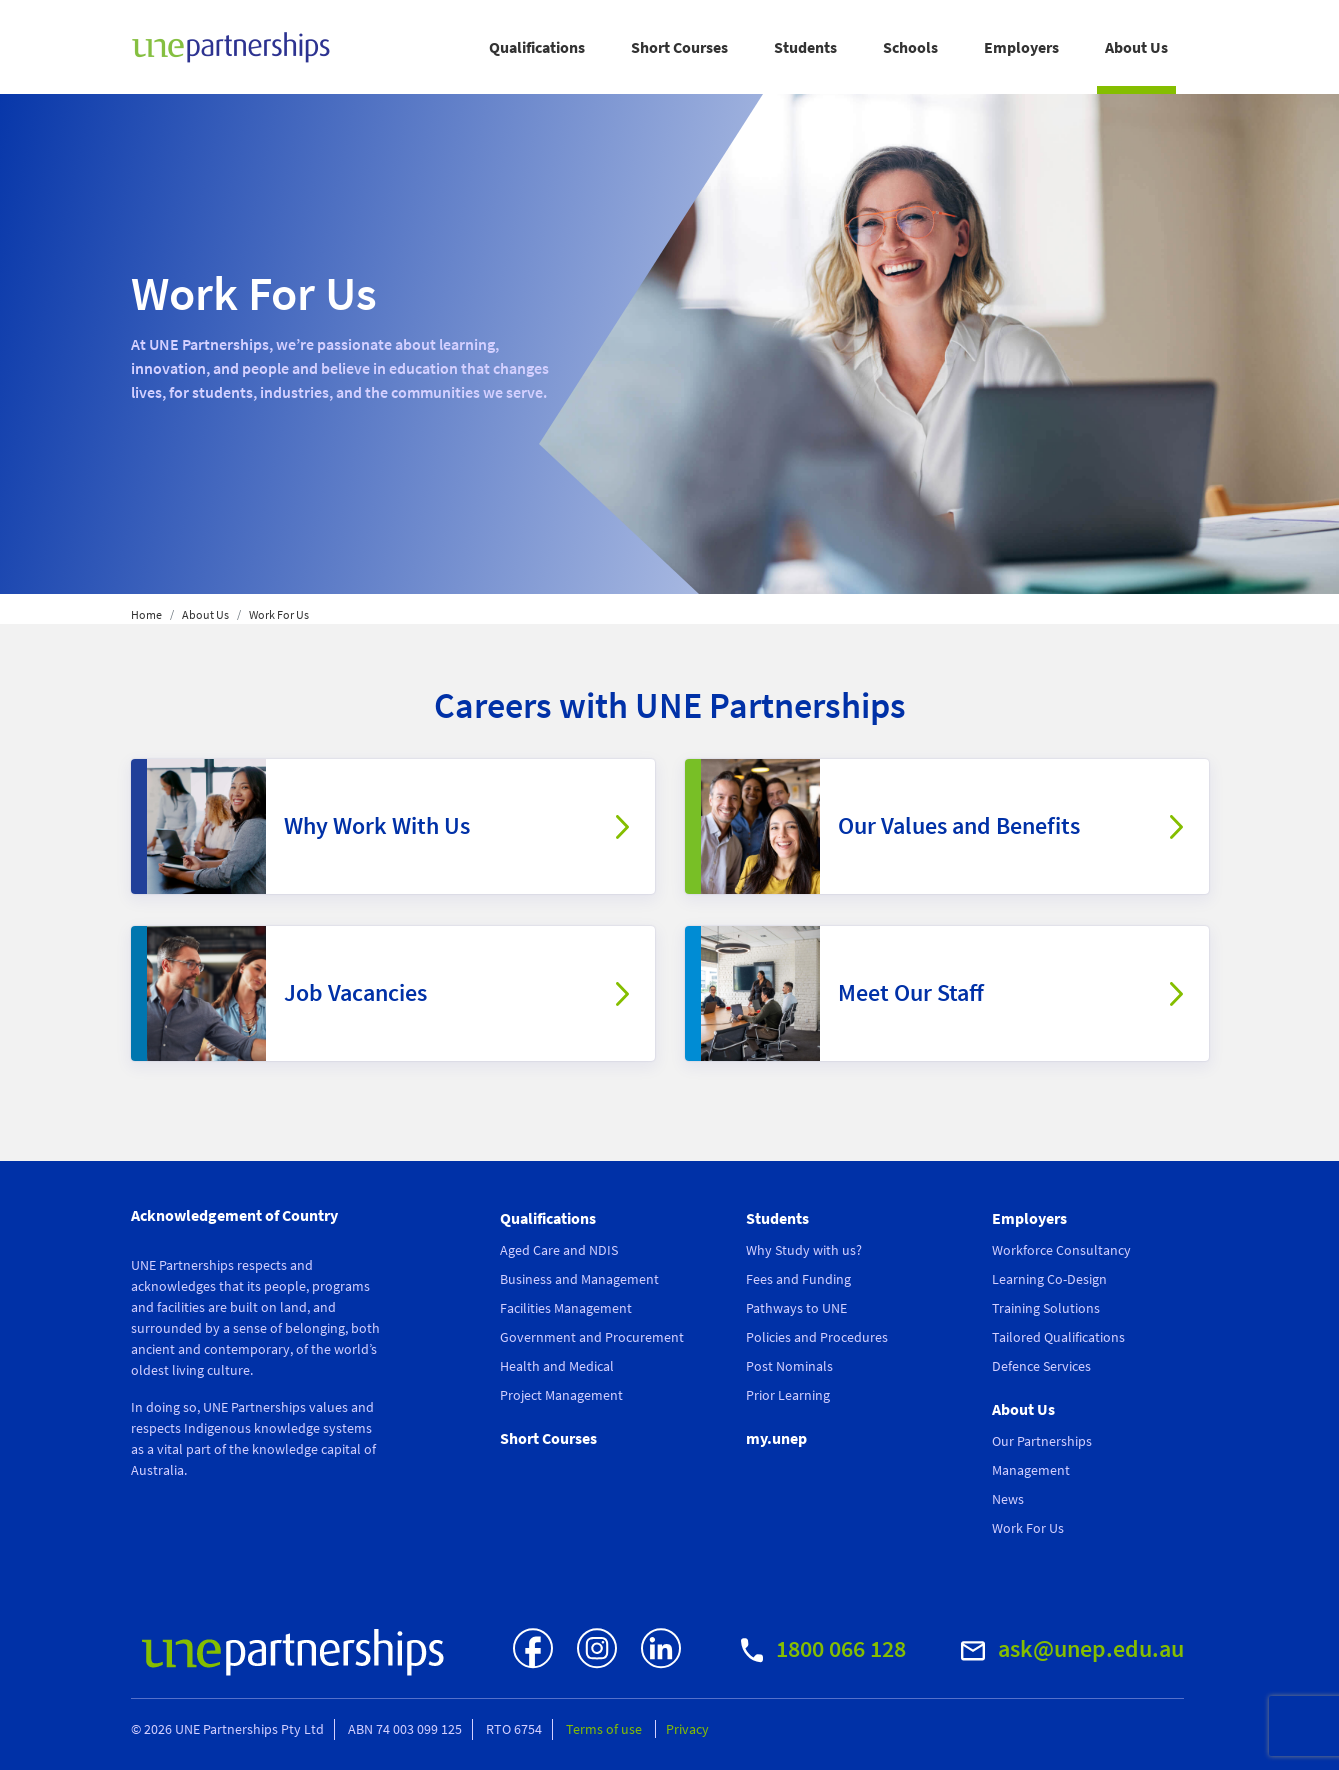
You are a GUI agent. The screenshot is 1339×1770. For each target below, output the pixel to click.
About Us (1136, 47)
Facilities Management (566, 1308)
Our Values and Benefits (959, 825)
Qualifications (537, 47)
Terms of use (605, 1729)
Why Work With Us (377, 825)
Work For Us (1028, 1528)
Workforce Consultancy (1061, 1250)
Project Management (561, 1395)
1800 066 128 (823, 1648)
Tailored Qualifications (1058, 1337)
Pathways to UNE (796, 1308)
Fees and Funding (798, 1279)
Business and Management (579, 1279)
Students (805, 47)
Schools (910, 47)
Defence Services (1041, 1366)
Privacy (687, 1729)
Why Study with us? (804, 1250)
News (1008, 1499)
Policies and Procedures (817, 1337)
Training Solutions (1046, 1308)
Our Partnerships (1042, 1441)
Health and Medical (557, 1366)
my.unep (776, 1438)
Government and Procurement (592, 1337)
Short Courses (679, 47)
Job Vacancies (355, 992)
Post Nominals (789, 1366)
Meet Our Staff (911, 992)
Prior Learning (788, 1395)
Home (146, 614)
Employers (1021, 47)
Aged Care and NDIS (559, 1250)
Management (1031, 1470)
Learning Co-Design (1049, 1279)
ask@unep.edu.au (1072, 1648)
